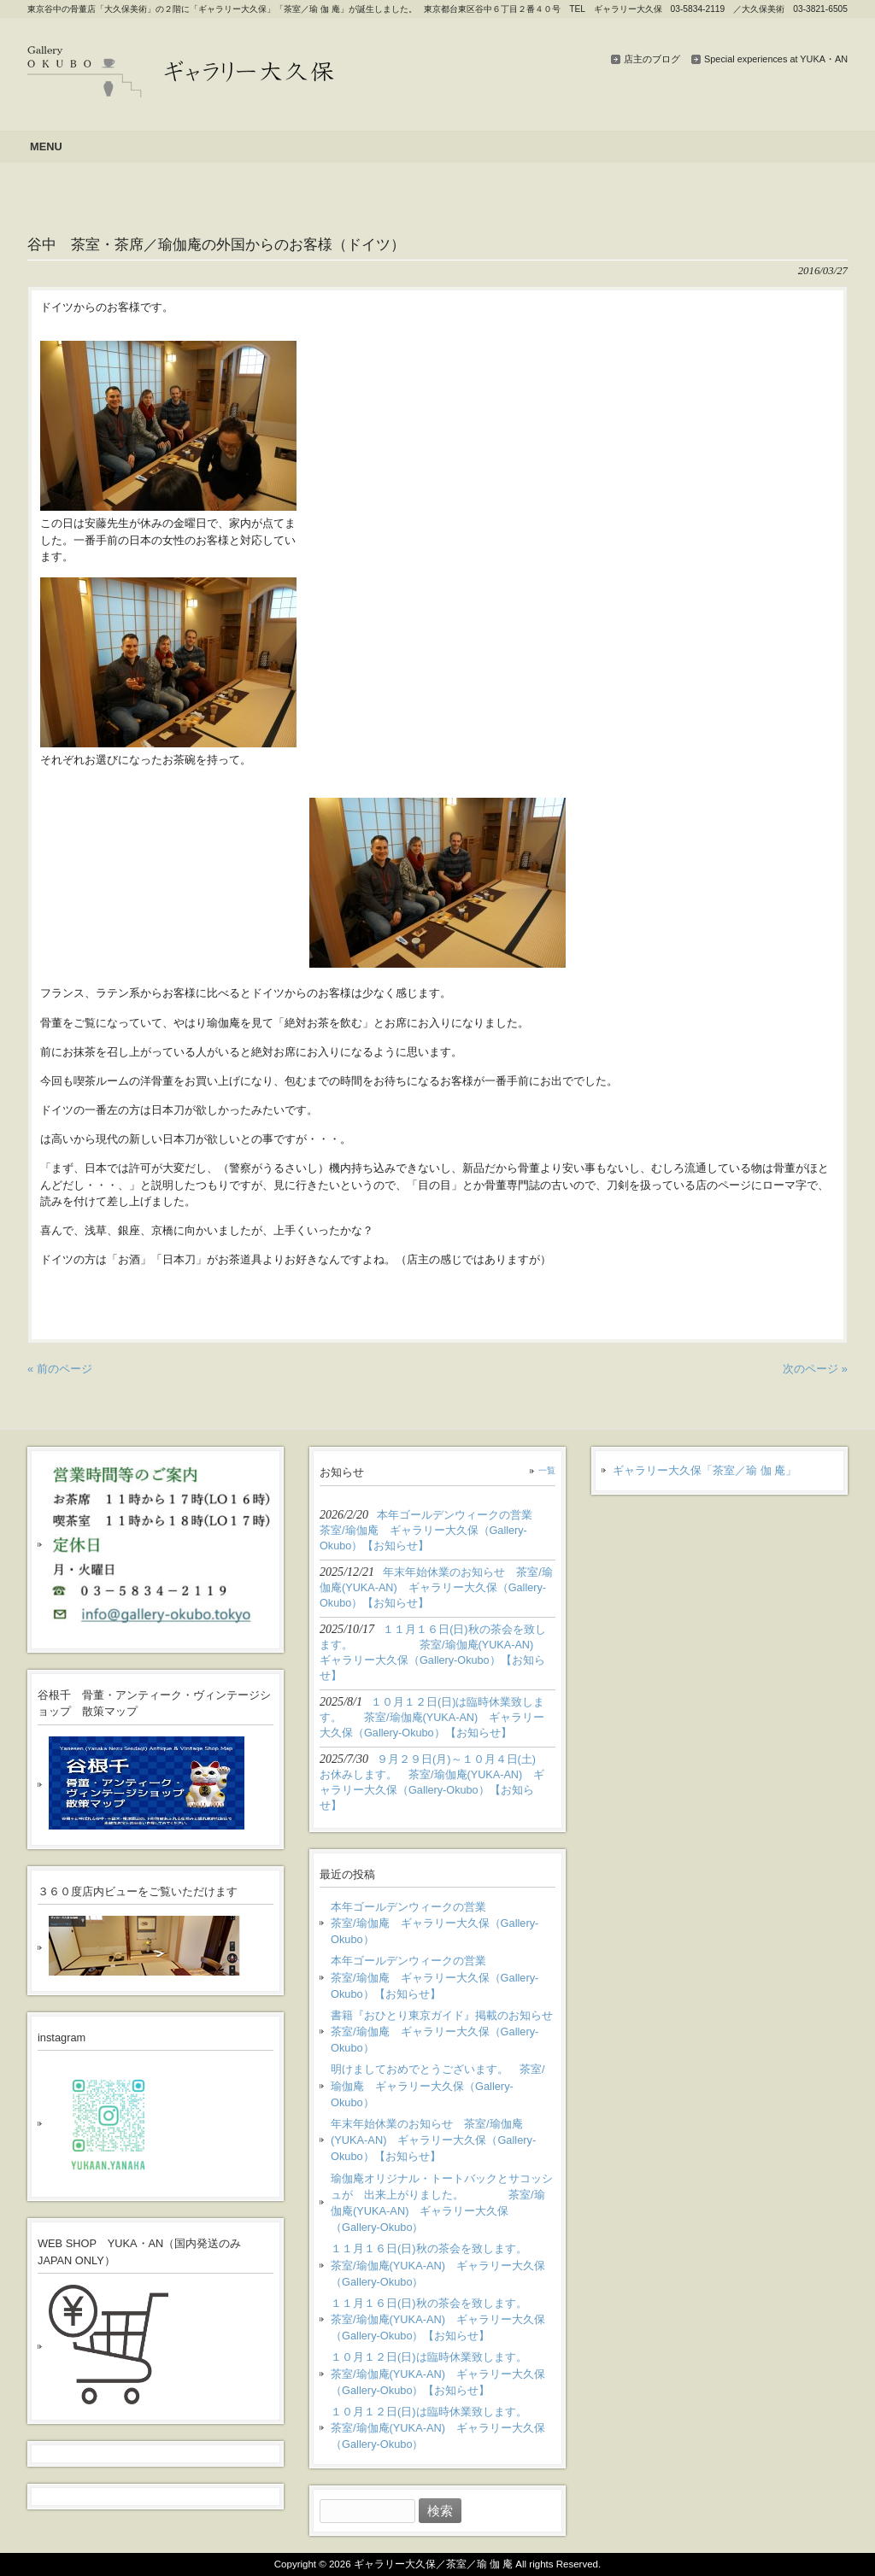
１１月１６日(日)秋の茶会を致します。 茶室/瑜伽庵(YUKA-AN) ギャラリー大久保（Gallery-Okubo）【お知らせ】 (443, 2319)
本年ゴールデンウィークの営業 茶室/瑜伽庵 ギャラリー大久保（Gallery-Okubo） (443, 1923)
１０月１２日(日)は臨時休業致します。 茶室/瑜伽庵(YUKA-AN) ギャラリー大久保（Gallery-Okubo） (440, 2427)
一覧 (546, 1470)
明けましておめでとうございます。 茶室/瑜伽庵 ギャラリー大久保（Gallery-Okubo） (438, 2085)
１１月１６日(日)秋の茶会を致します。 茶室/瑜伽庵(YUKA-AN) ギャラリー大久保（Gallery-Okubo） (443, 2264)
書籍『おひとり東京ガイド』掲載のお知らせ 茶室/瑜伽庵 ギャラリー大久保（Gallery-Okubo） (443, 2031)
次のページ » (815, 1368)
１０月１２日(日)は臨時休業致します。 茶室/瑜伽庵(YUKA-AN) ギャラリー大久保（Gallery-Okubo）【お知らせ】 (440, 2373)
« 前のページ (59, 1368)
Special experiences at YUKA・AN (776, 59)
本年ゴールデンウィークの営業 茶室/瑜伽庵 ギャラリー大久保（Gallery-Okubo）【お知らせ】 (443, 1976)
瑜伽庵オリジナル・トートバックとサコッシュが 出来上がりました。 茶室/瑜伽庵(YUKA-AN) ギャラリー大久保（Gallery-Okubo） (442, 2203)
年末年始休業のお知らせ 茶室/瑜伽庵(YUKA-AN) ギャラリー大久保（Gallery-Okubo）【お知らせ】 (433, 2140)
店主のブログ (652, 59)
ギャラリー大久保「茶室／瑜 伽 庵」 (704, 1470)
